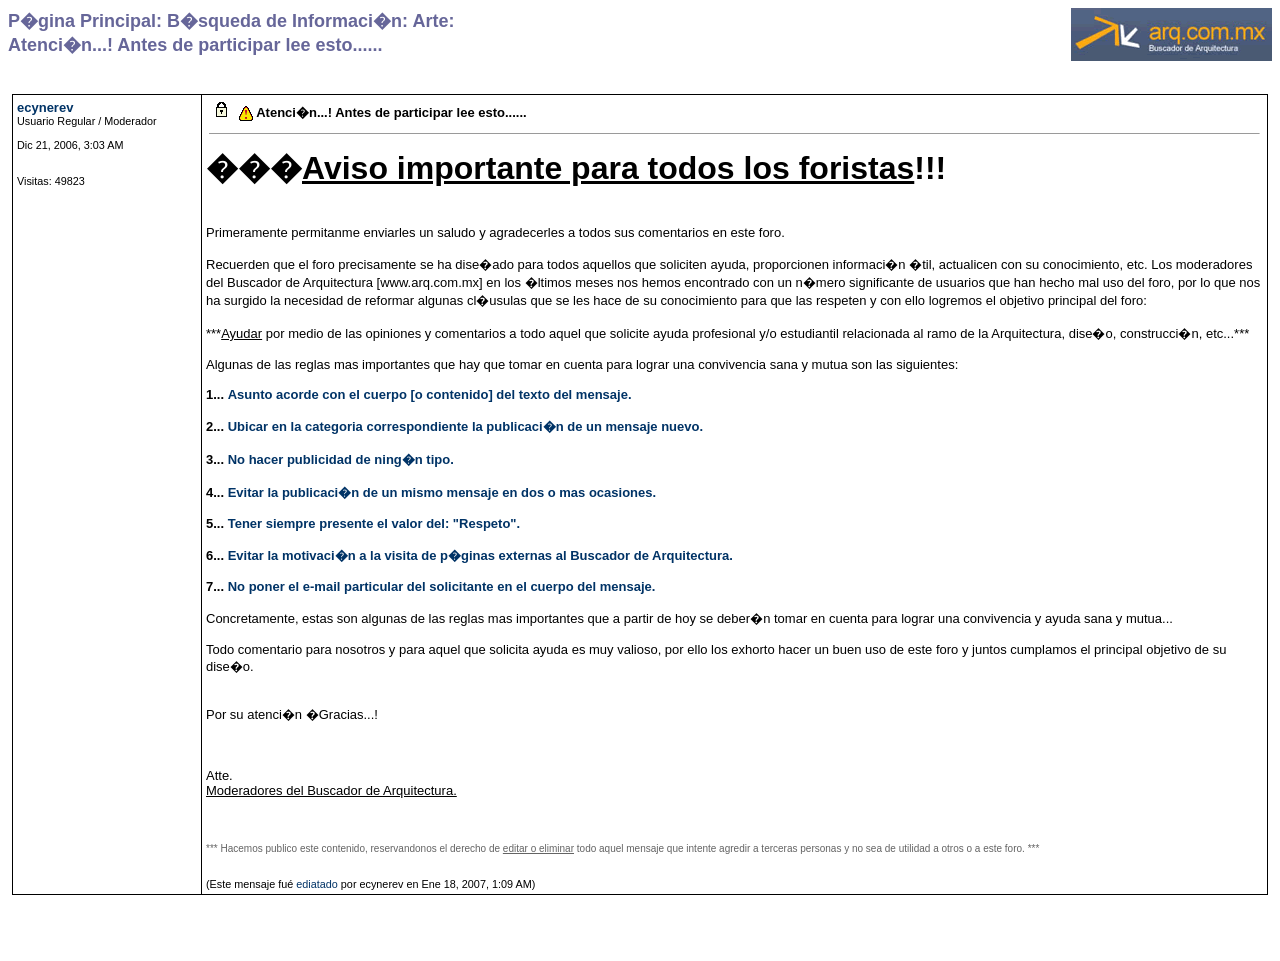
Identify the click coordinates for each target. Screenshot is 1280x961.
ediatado (317, 884)
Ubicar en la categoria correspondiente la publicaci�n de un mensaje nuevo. (465, 426)
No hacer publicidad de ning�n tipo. (341, 459)
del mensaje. (592, 394)
